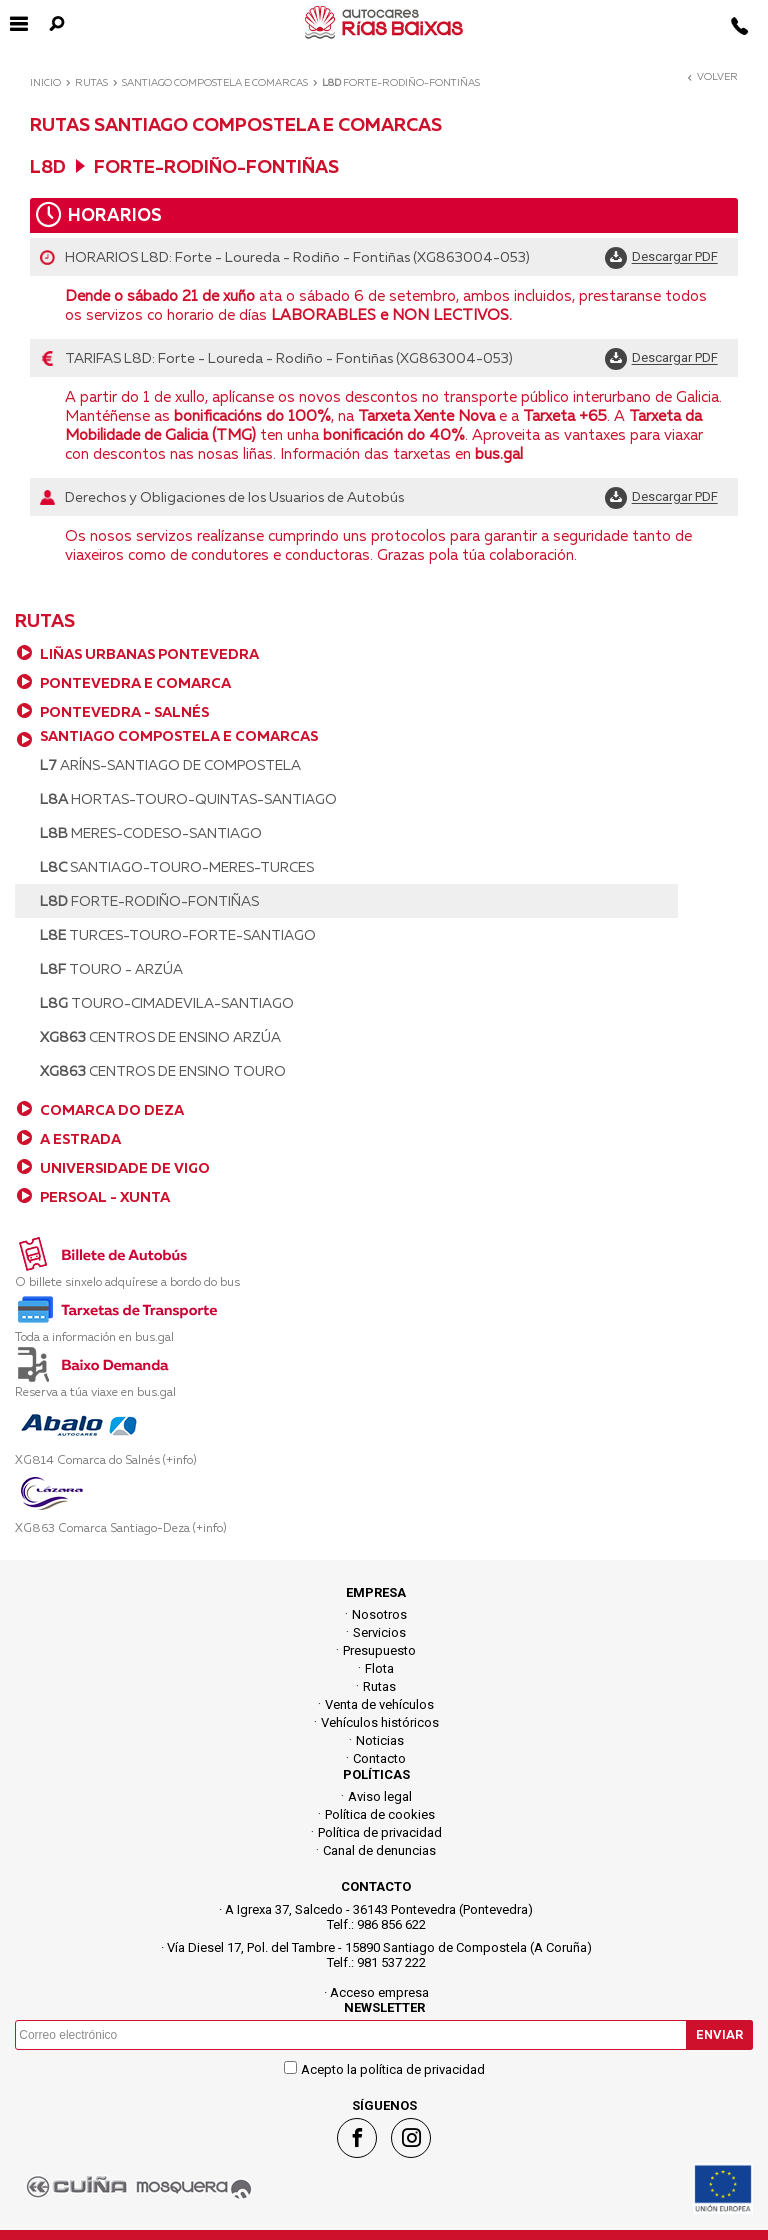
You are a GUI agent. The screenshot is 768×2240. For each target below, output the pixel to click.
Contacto (379, 1758)
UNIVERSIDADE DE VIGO (125, 1168)
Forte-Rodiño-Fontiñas (149, 901)
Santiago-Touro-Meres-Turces (177, 867)
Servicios (379, 1632)
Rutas (91, 82)
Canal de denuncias (379, 1850)
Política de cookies (380, 1814)
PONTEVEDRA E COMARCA (135, 683)
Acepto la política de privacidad (393, 2069)
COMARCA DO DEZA (112, 1110)
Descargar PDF (675, 257)
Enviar (719, 2034)
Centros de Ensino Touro (163, 1071)
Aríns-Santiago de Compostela (170, 765)
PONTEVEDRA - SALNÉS (124, 712)
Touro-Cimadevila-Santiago (167, 1003)
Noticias (380, 1740)
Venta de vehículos (379, 1704)
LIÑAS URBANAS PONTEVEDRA (149, 654)
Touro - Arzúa (111, 969)
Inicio (45, 82)
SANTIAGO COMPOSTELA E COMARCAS (179, 736)
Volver (711, 76)
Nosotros (379, 1614)
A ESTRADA (80, 1139)
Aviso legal (380, 1796)
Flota (379, 1668)
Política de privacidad (380, 1832)
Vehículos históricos (380, 1722)
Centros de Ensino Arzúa (160, 1037)
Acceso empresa (379, 1992)
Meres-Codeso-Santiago (151, 833)
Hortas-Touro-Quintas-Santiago (188, 799)
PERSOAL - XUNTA (105, 1197)
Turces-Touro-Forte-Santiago (178, 935)
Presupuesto (379, 1650)
